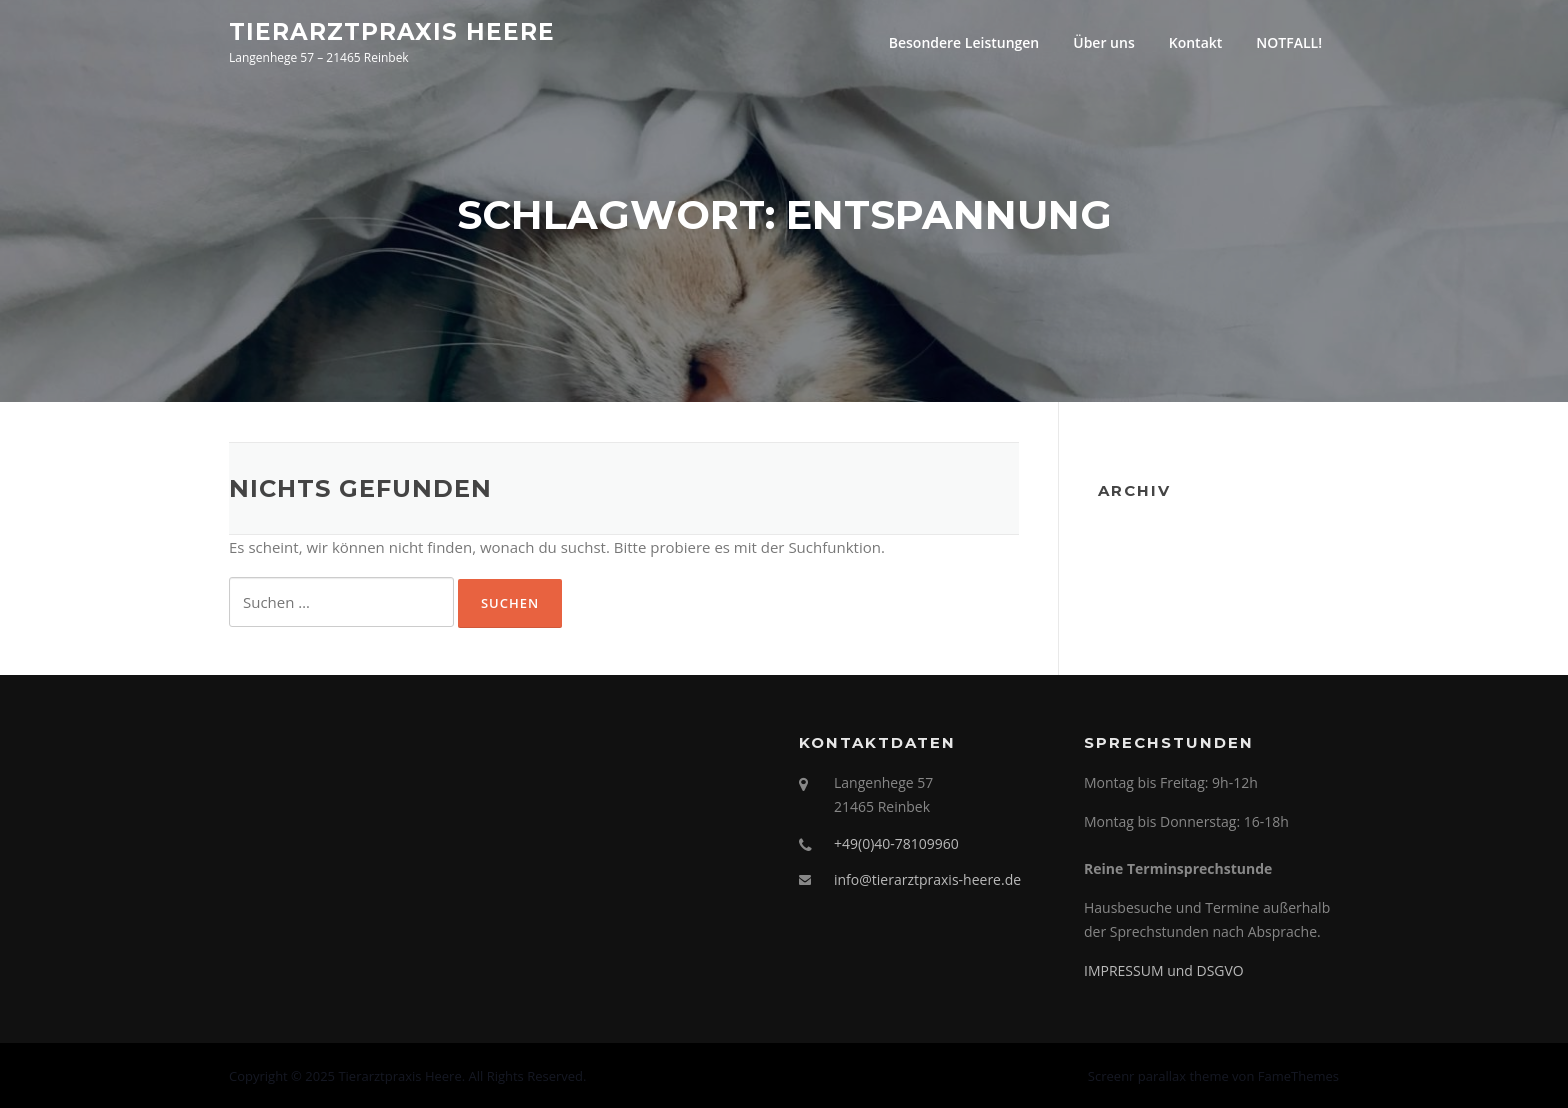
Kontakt (1196, 42)
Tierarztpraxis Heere (392, 31)
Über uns (1103, 42)
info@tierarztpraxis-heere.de (927, 879)
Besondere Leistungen (964, 42)
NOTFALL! (1289, 42)
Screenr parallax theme (1158, 1076)
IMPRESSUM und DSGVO (1164, 970)
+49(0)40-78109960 (896, 843)
